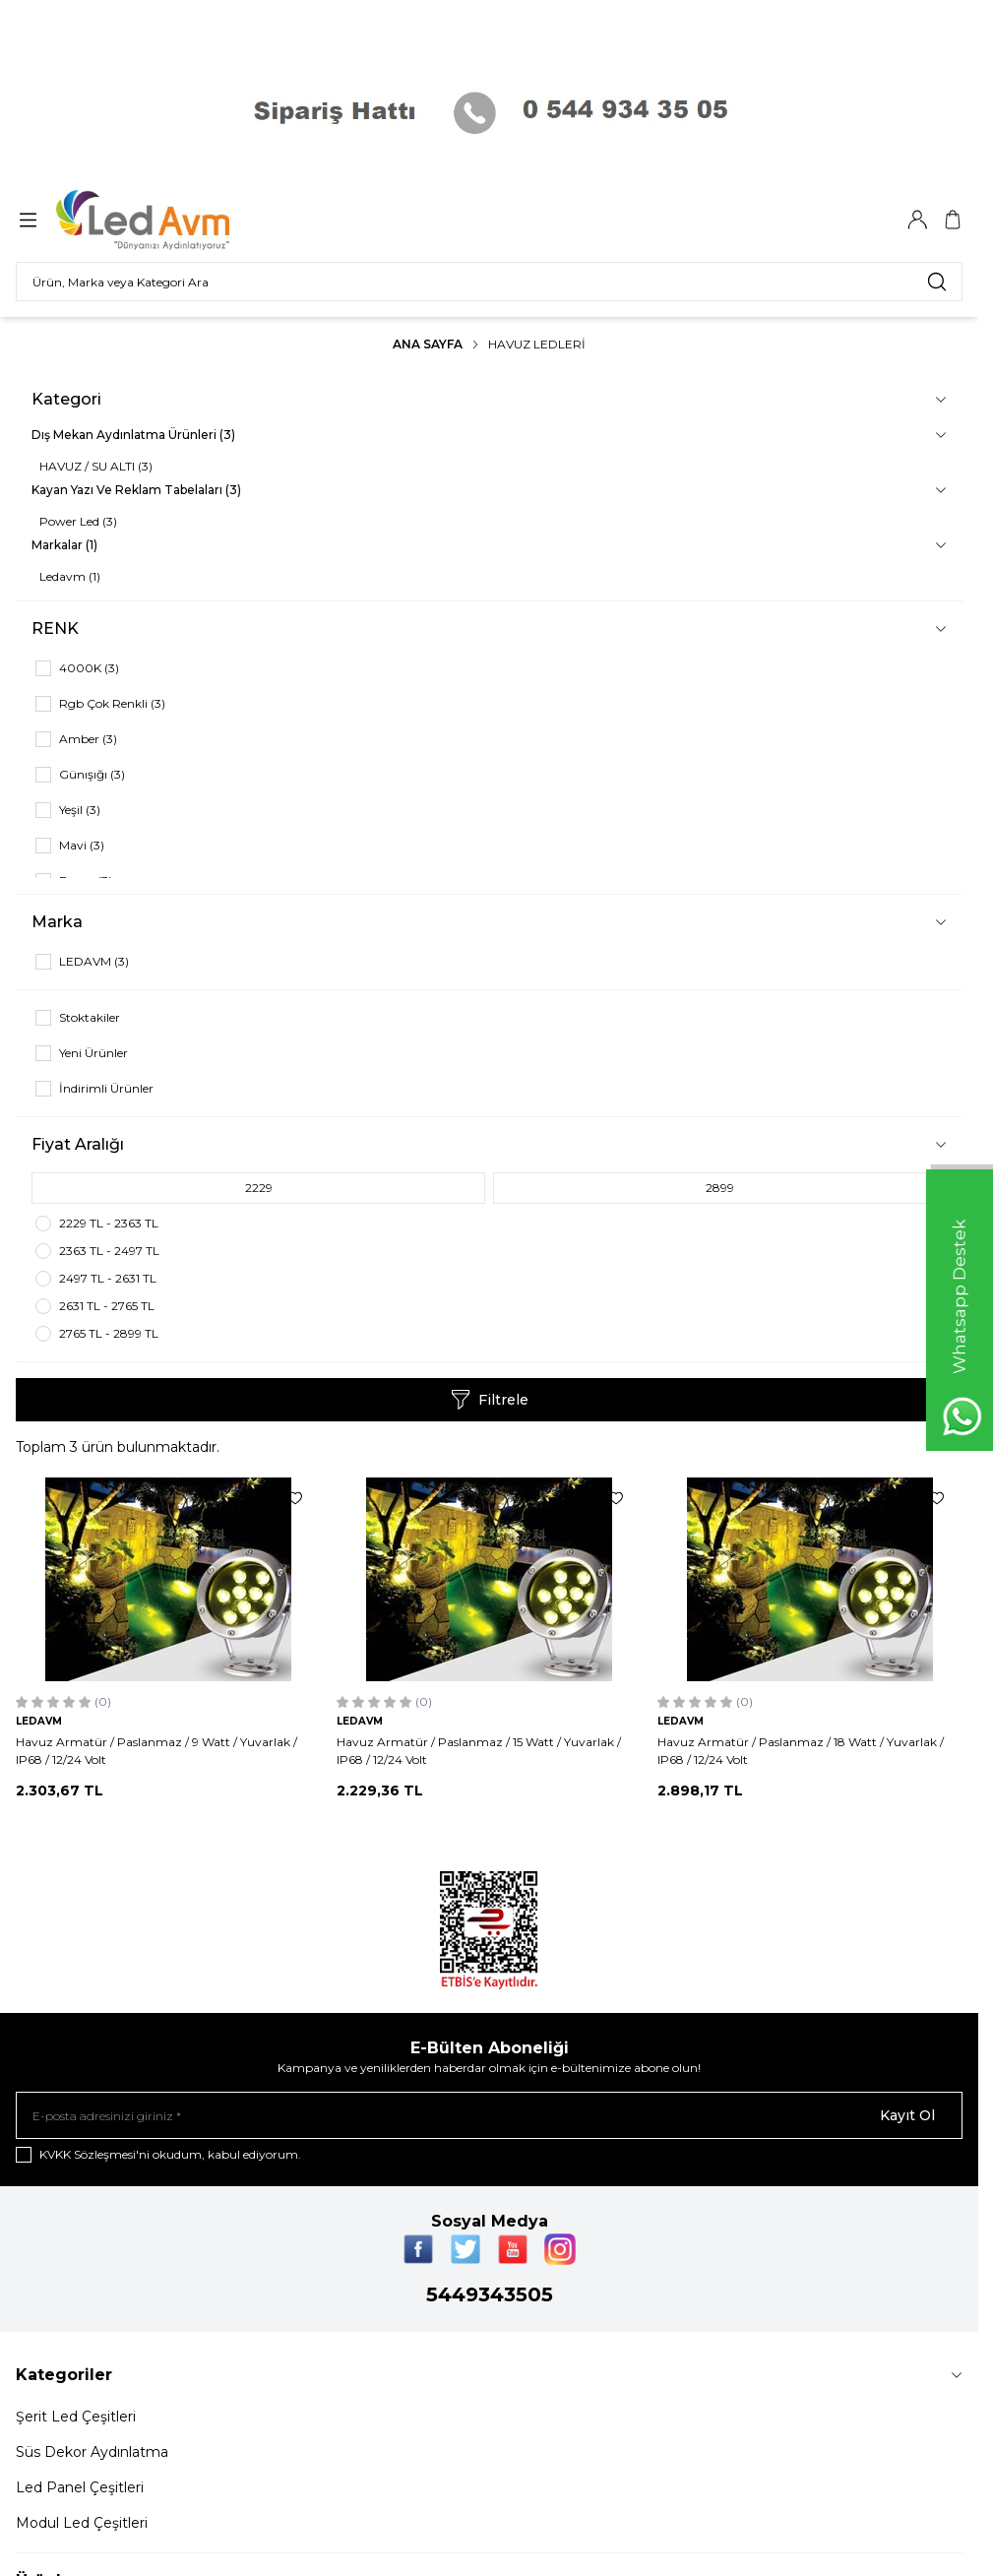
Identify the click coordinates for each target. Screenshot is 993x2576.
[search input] (489, 281)
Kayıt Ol (907, 2115)
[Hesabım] (917, 219)
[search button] (936, 281)
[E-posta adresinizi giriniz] (489, 2115)
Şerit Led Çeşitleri (76, 2416)
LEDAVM (39, 1721)
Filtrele (489, 1400)
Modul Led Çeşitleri (82, 2523)
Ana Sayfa (428, 344)
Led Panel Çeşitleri (80, 2487)
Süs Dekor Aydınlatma (92, 2452)
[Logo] (155, 220)
